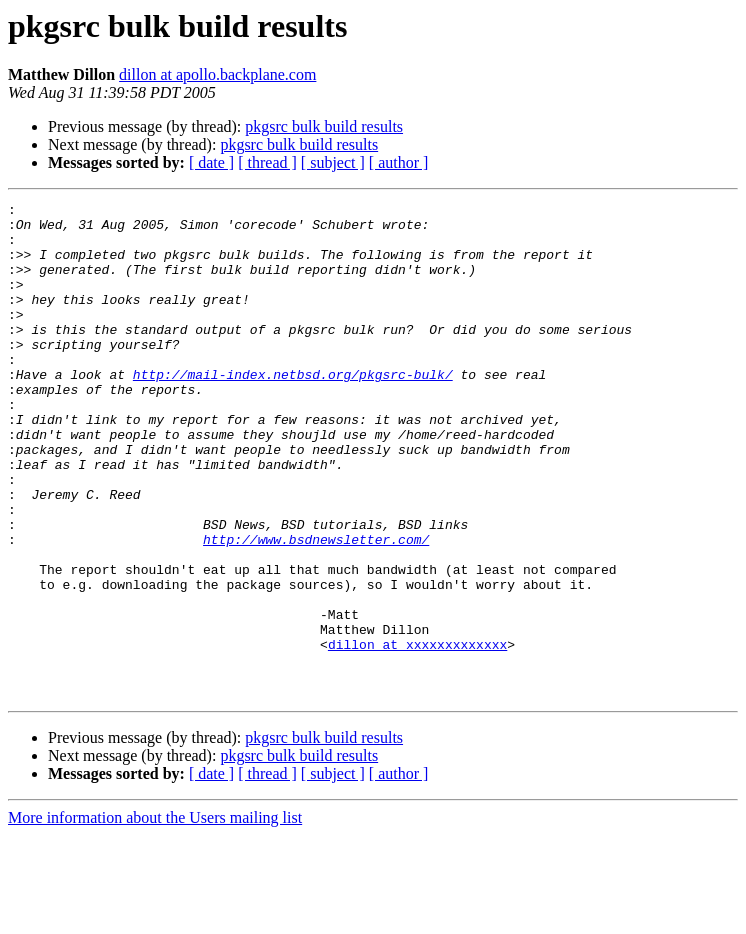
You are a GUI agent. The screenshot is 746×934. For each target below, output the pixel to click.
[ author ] (399, 162)
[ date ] (211, 162)
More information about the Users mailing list (155, 916)
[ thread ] (267, 162)
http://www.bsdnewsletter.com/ (316, 608)
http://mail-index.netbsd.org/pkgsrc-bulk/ (293, 410)
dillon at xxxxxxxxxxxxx (417, 734)
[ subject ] (333, 162)
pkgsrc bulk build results (324, 126)
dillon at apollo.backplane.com (217, 74)
